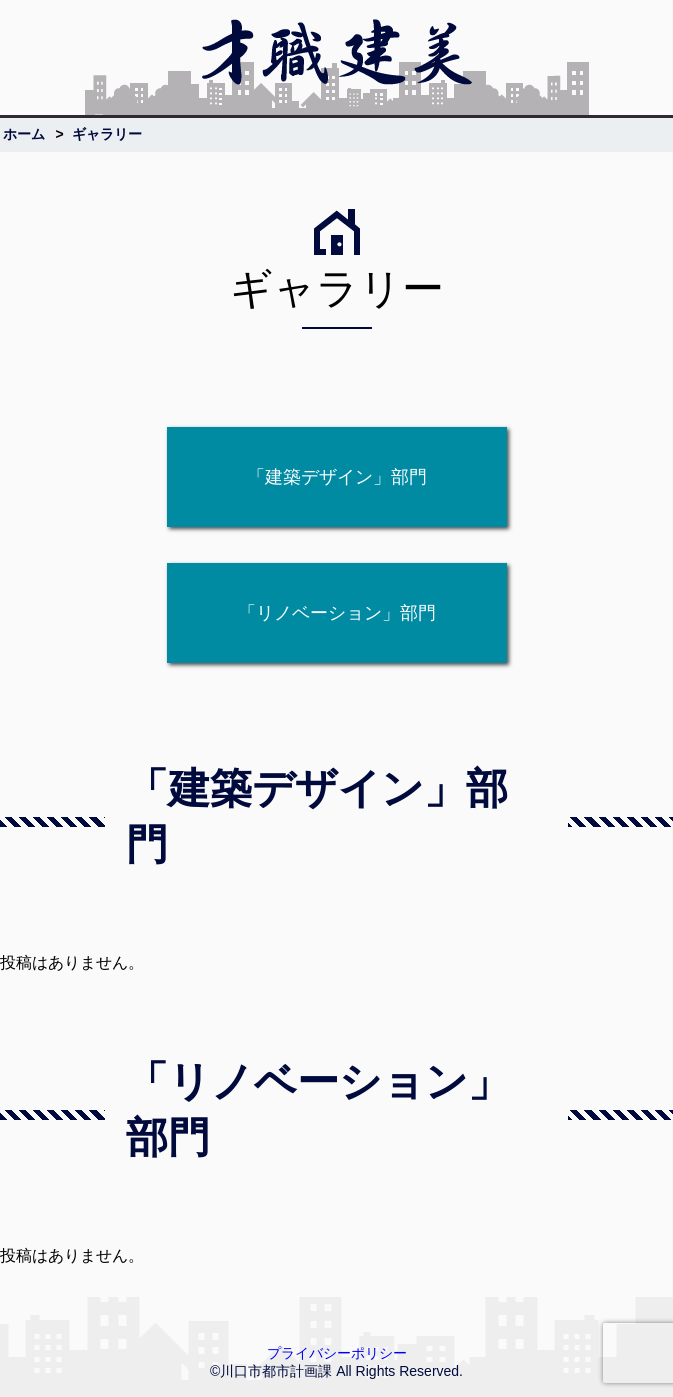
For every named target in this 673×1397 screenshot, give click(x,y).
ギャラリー (107, 134)
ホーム (24, 134)
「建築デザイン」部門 (337, 477)
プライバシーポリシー (337, 1353)
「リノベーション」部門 (337, 613)
